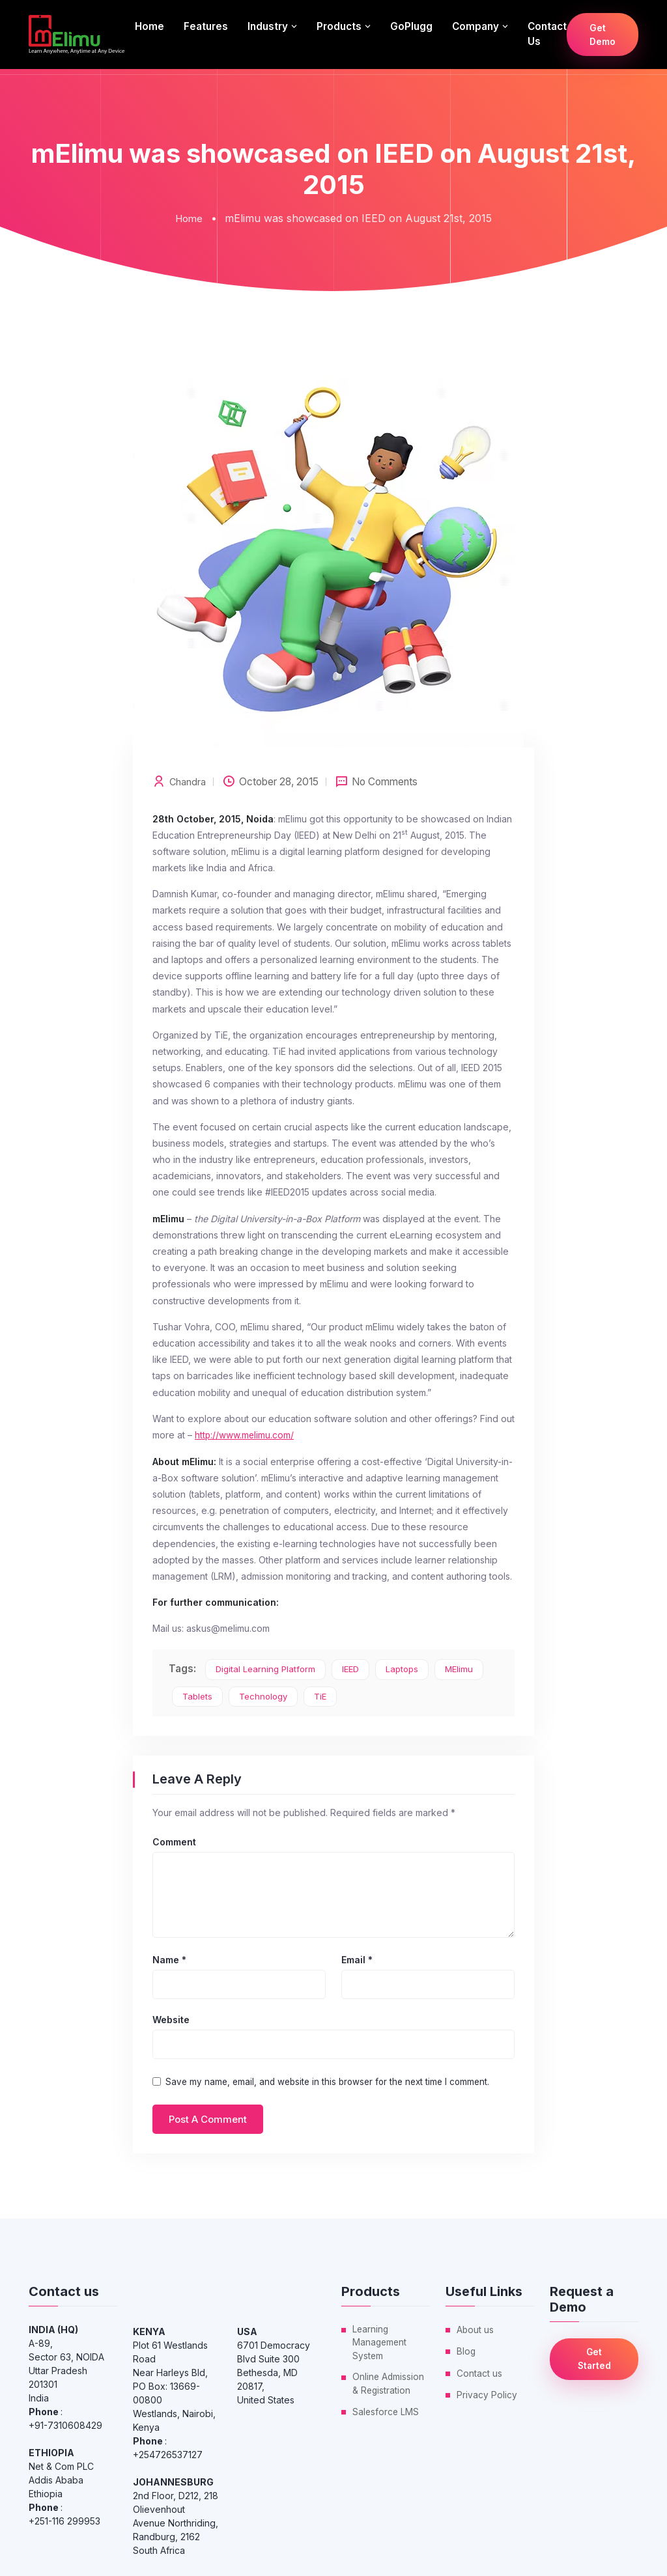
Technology (263, 1695)
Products (339, 26)
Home (149, 26)
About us (475, 2328)
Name (169, 1959)
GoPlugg (411, 26)
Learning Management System (380, 2342)
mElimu (459, 1668)
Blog (466, 2350)
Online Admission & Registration (388, 2384)
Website (171, 2019)
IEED (350, 1668)
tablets (197, 1695)
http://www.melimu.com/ (245, 1434)
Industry (268, 26)
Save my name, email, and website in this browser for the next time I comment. (327, 2081)
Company (475, 26)
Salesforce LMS (386, 2412)
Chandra (187, 781)
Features (206, 26)
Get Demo (602, 34)
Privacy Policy (487, 2393)
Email (357, 1959)
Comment (174, 1841)
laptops (402, 1668)
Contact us (547, 34)
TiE (320, 1695)
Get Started (594, 2359)
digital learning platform (265, 1668)
